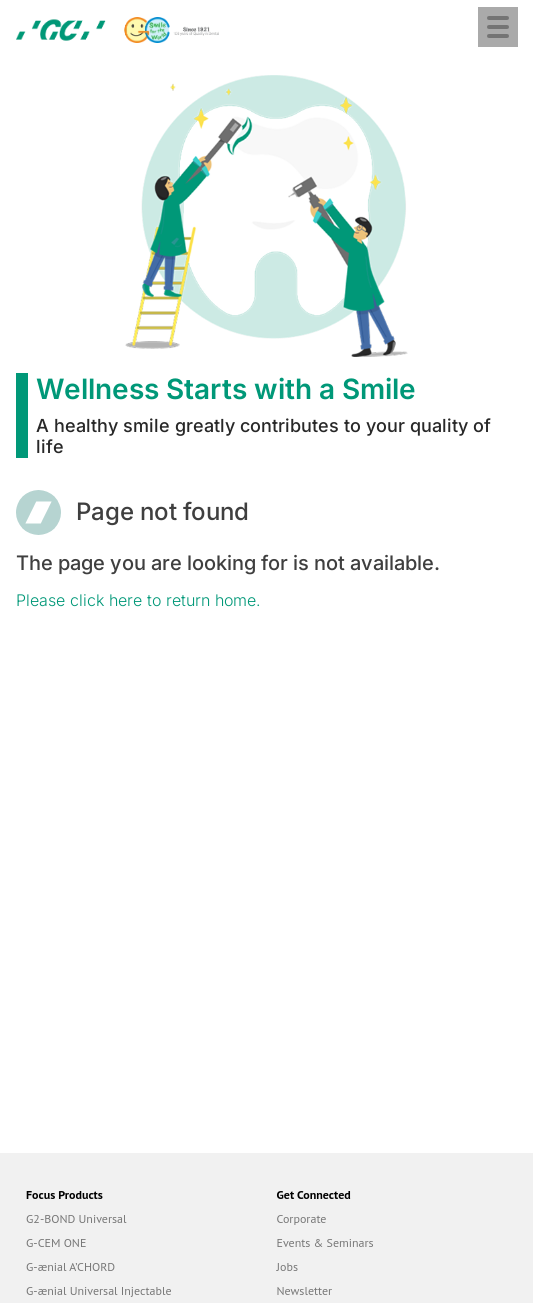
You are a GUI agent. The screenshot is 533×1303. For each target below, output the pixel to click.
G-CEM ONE (56, 1242)
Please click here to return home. (138, 600)
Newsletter (305, 1290)
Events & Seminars (325, 1242)
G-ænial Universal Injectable (99, 1290)
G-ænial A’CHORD (70, 1266)
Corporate (302, 1218)
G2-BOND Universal (76, 1218)
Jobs (287, 1266)
